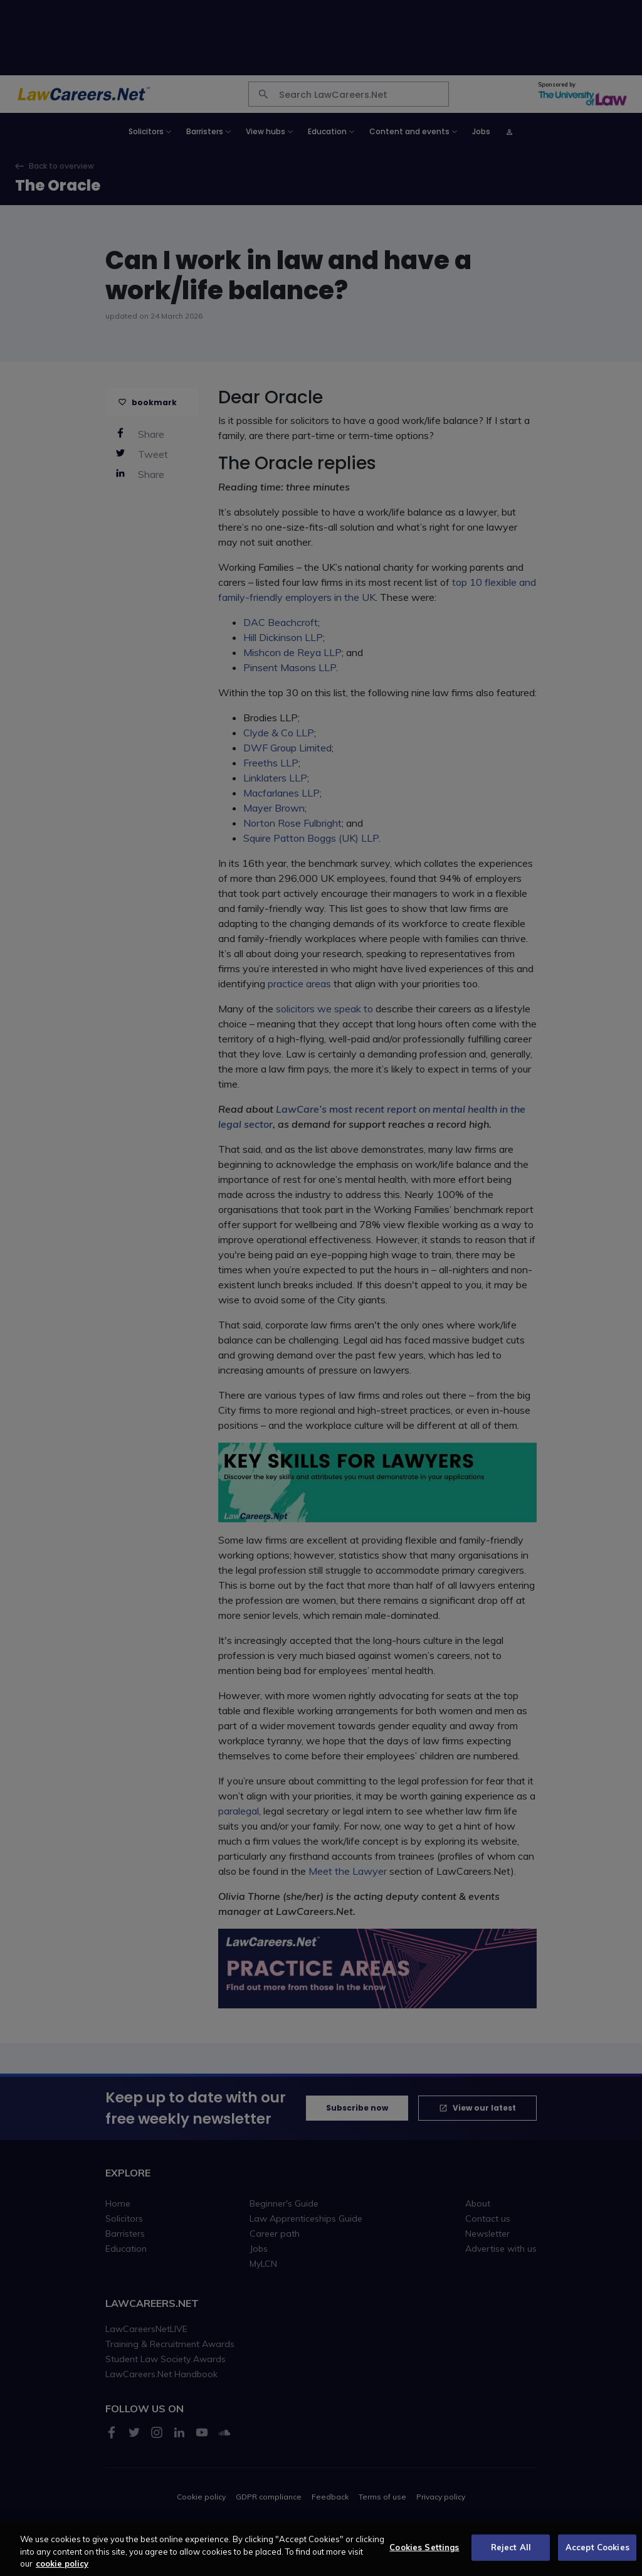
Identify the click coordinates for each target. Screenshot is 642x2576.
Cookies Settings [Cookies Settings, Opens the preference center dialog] (424, 2555)
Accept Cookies (597, 2555)
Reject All (511, 2555)
